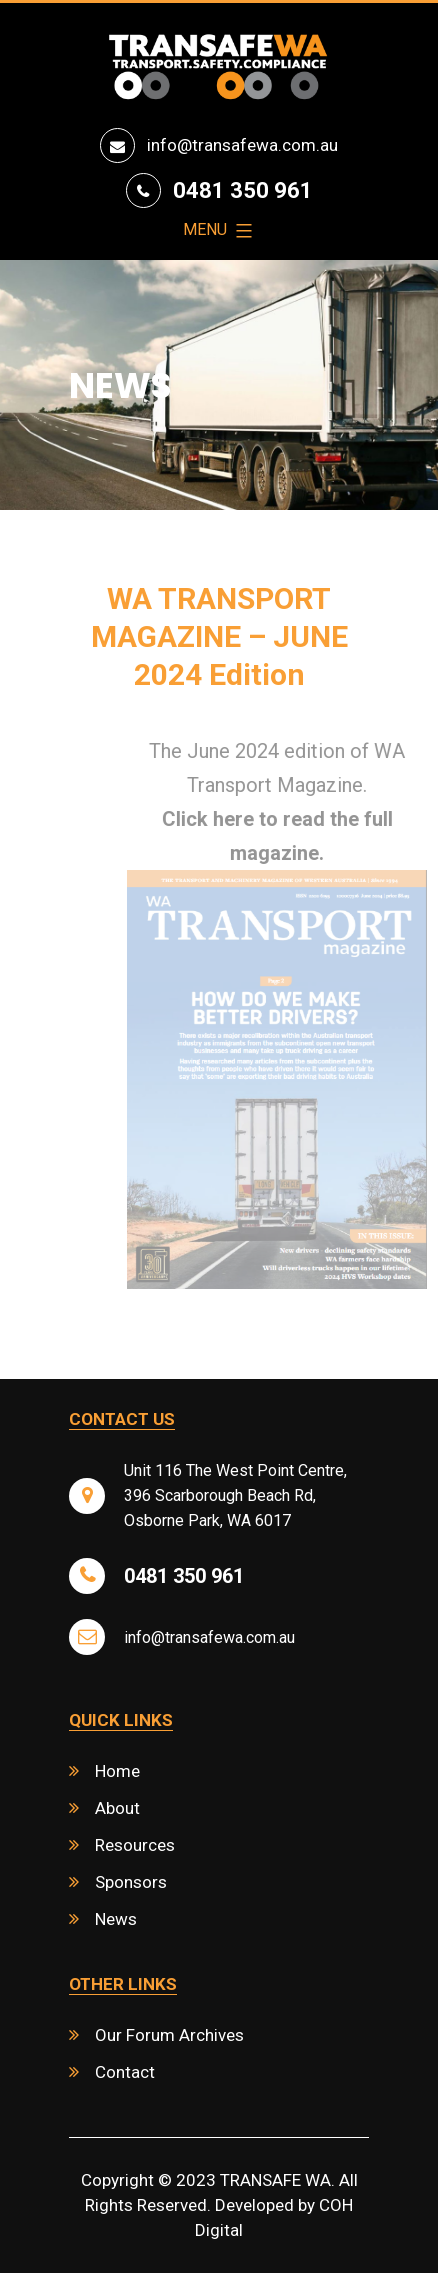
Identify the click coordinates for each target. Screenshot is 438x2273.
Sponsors (131, 1882)
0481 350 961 (243, 190)
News (116, 1919)
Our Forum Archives (169, 2035)
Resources (135, 1845)
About (117, 1808)
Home (117, 1771)
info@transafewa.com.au (242, 145)
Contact (125, 2072)
